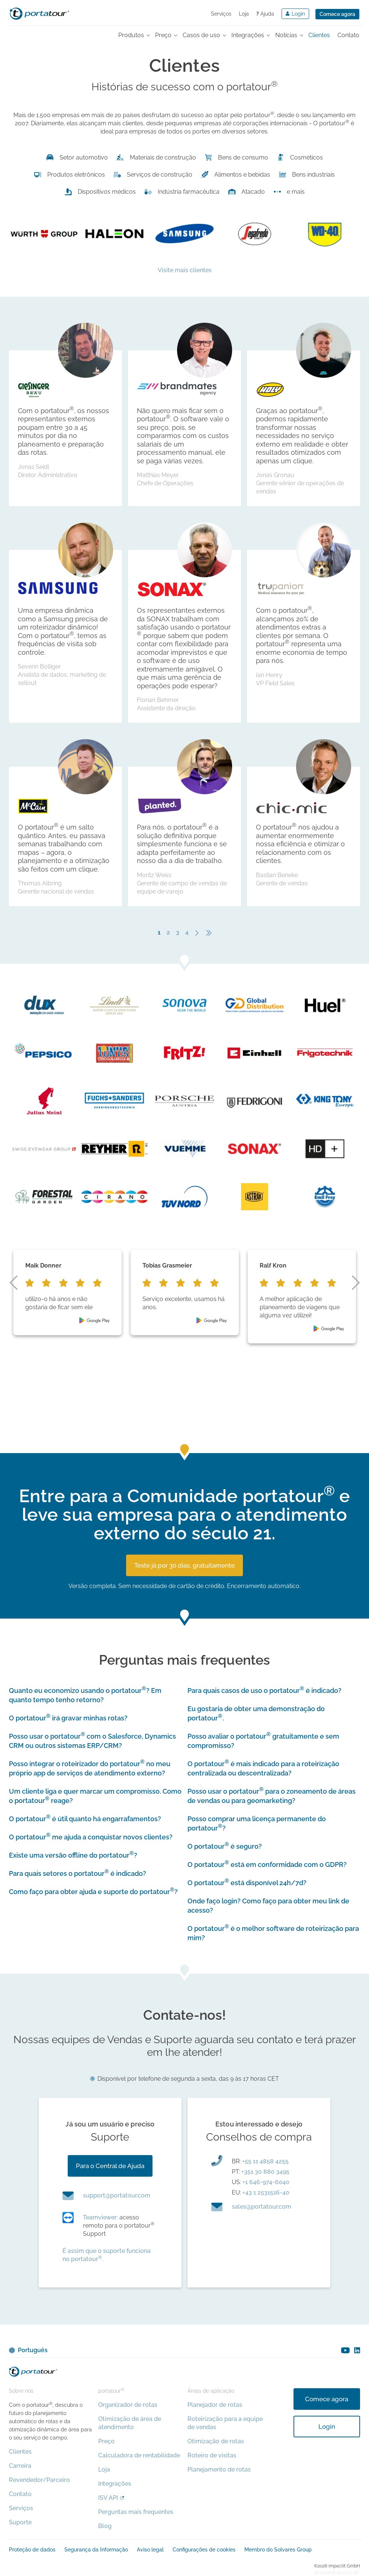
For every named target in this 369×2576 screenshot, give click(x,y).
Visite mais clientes (185, 270)
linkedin (357, 2350)
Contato (20, 2494)
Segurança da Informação (96, 2550)
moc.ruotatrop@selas (261, 2206)
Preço (106, 2441)
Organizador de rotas (127, 2404)
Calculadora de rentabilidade (139, 2455)
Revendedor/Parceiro (39, 2479)
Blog (105, 2526)
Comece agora (337, 14)
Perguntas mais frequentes (135, 2511)
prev (13, 1282)
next (355, 1282)
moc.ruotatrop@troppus (116, 2195)
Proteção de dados (32, 2550)
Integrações (114, 2483)
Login (326, 2426)
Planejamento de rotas (219, 2469)
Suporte (20, 2522)
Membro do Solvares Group (278, 2550)
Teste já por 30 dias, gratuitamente (184, 1565)
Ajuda (265, 14)
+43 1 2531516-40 (266, 2192)
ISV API (108, 2497)
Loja (244, 14)
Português (33, 2350)
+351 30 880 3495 (265, 2171)
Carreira (20, 2465)
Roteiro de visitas (211, 2455)
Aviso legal (150, 2550)
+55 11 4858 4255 (265, 2161)
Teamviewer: (100, 2217)
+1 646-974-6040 (266, 2182)
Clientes (20, 2451)
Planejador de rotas (214, 2404)
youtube (345, 2350)
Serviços (221, 14)
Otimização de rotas (215, 2441)
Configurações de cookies (204, 2550)
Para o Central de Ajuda (110, 2166)
